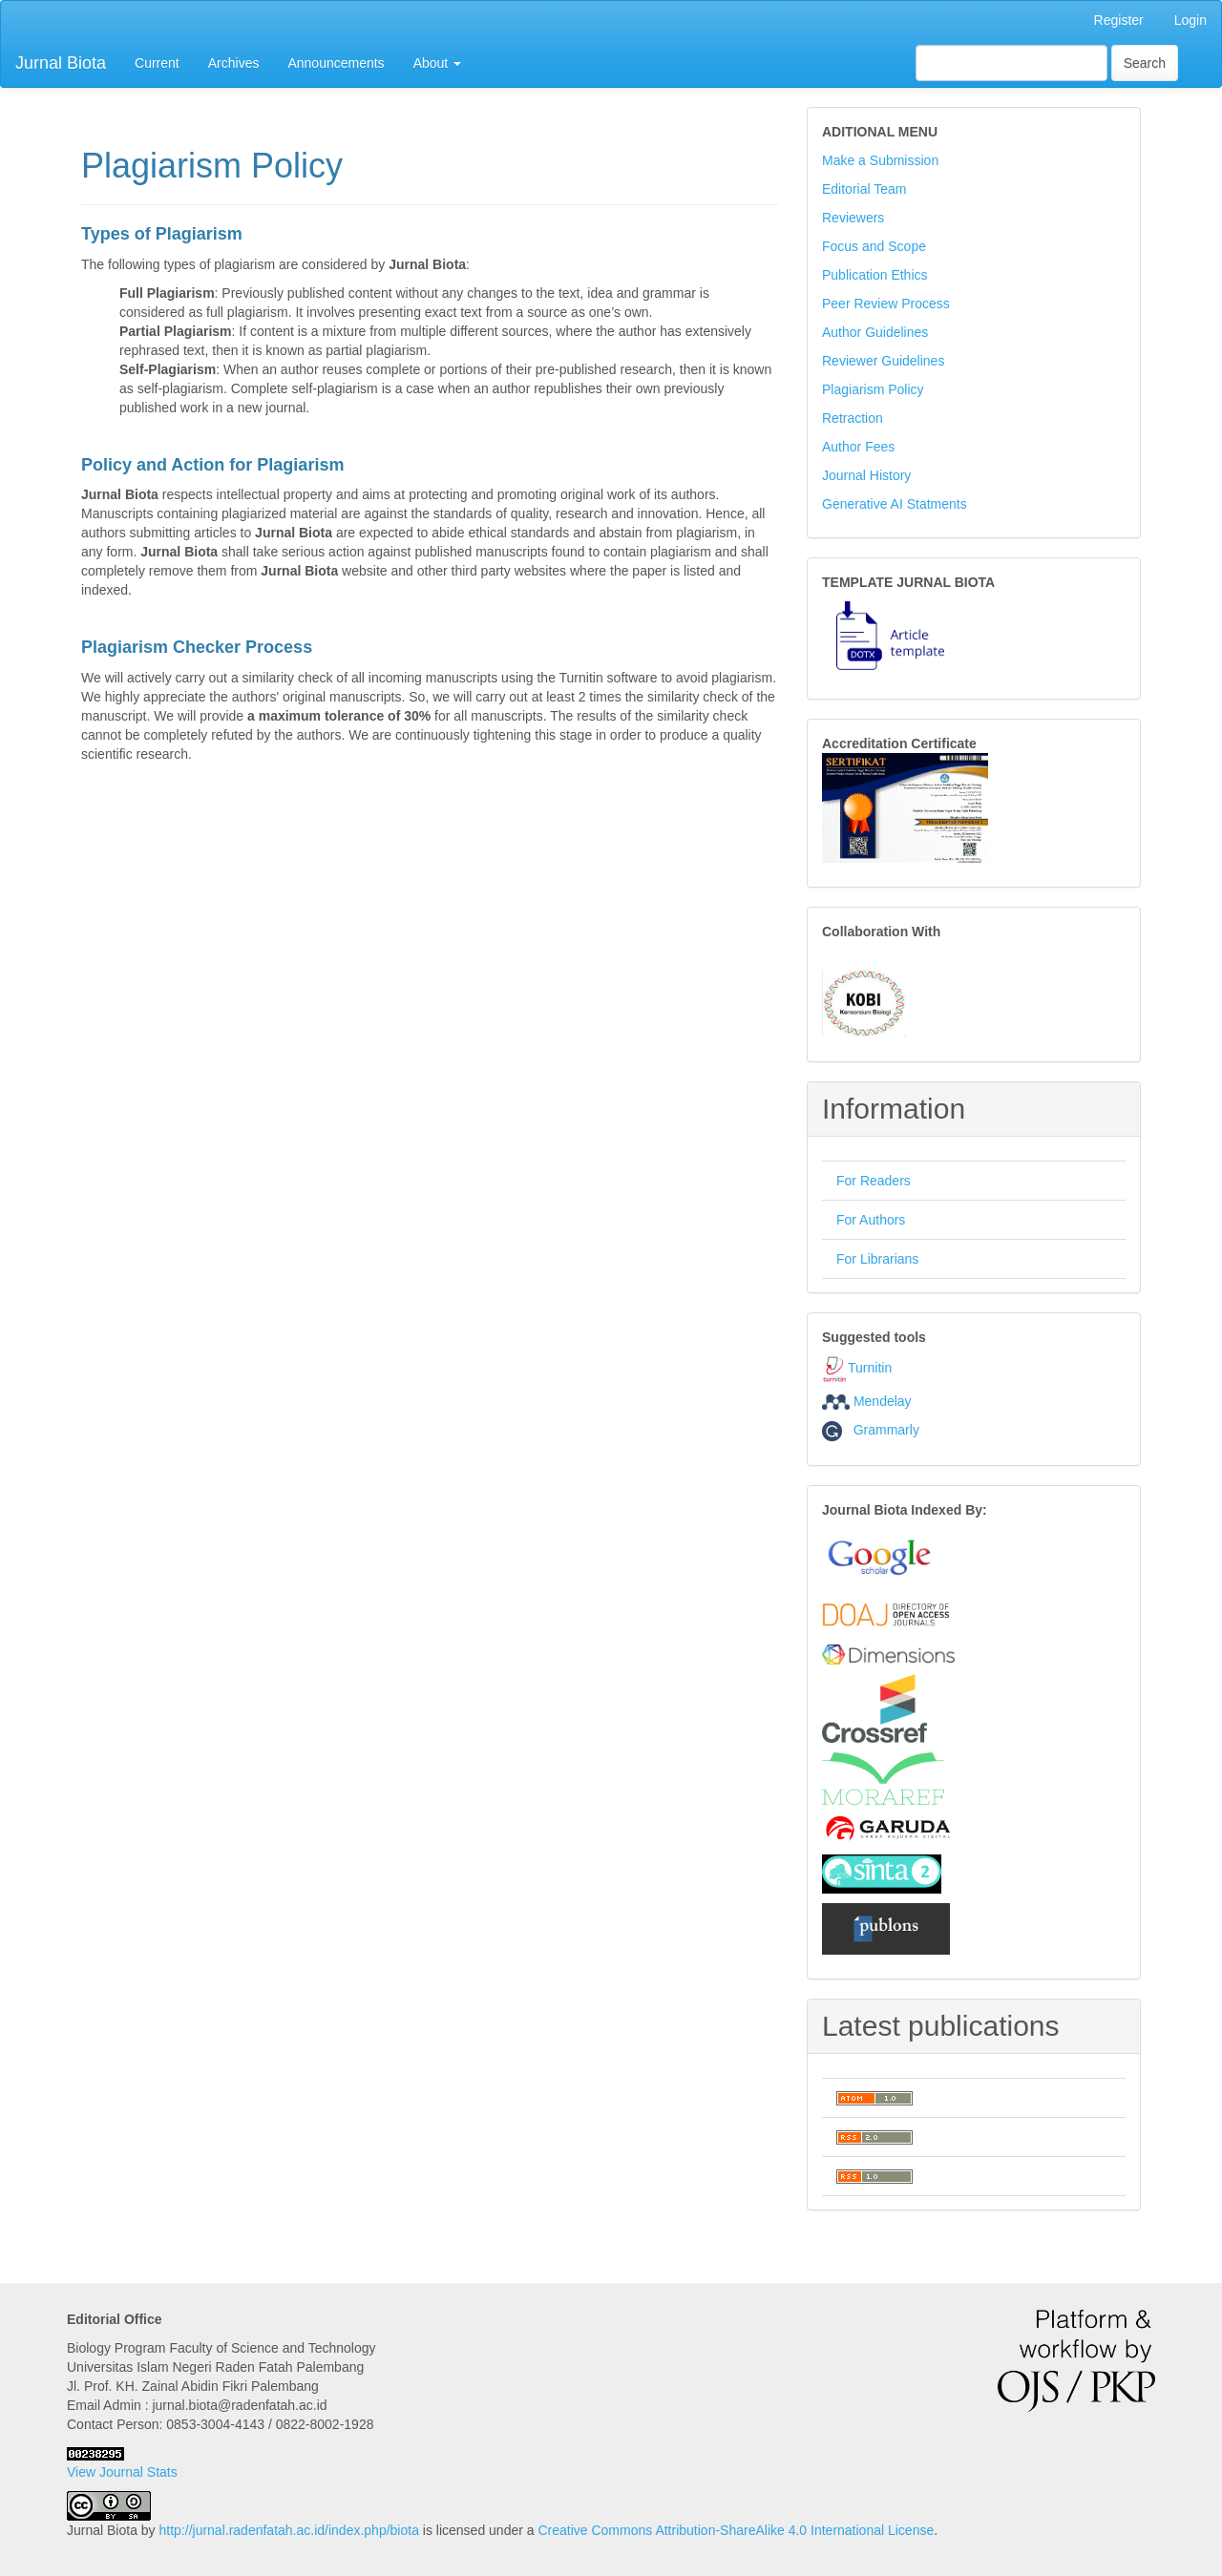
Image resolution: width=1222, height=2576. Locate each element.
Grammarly (870, 1429)
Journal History (866, 475)
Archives (234, 63)
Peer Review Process (886, 303)
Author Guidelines (875, 332)
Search (1145, 63)
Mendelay (882, 1401)
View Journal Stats (122, 2472)
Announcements (335, 63)
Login (1190, 20)
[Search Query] (1011, 63)
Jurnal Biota (60, 63)
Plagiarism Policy (873, 389)
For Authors (870, 1219)
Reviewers (853, 217)
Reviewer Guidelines (883, 360)
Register (1119, 20)
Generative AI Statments (894, 504)
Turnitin (870, 1367)
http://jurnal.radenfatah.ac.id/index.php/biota (289, 2530)
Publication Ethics (875, 275)
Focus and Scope (874, 246)
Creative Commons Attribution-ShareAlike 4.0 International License (735, 2530)
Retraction (852, 418)
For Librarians (877, 1259)
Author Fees (858, 446)
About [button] (437, 63)
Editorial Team (864, 189)
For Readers (873, 1180)
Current (157, 63)
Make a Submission (880, 160)
